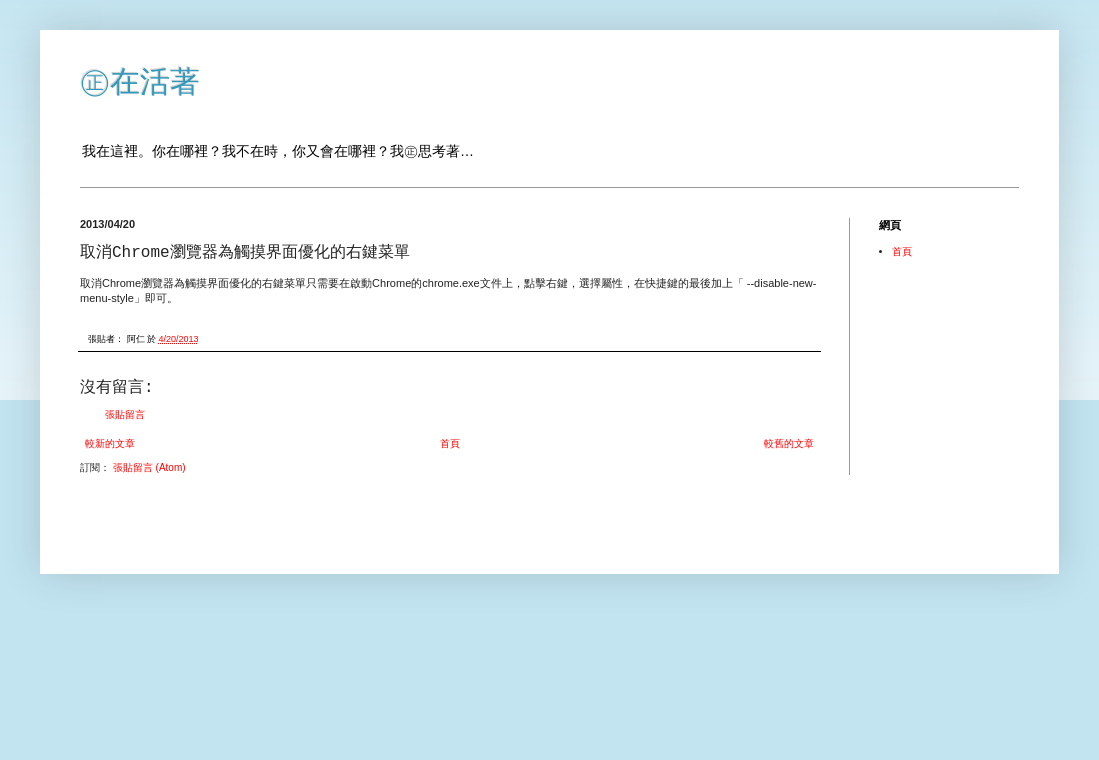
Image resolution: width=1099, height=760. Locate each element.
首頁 (450, 443)
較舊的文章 (789, 443)
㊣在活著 (140, 81)
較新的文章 (110, 443)
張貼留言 (125, 414)
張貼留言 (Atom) (149, 467)
